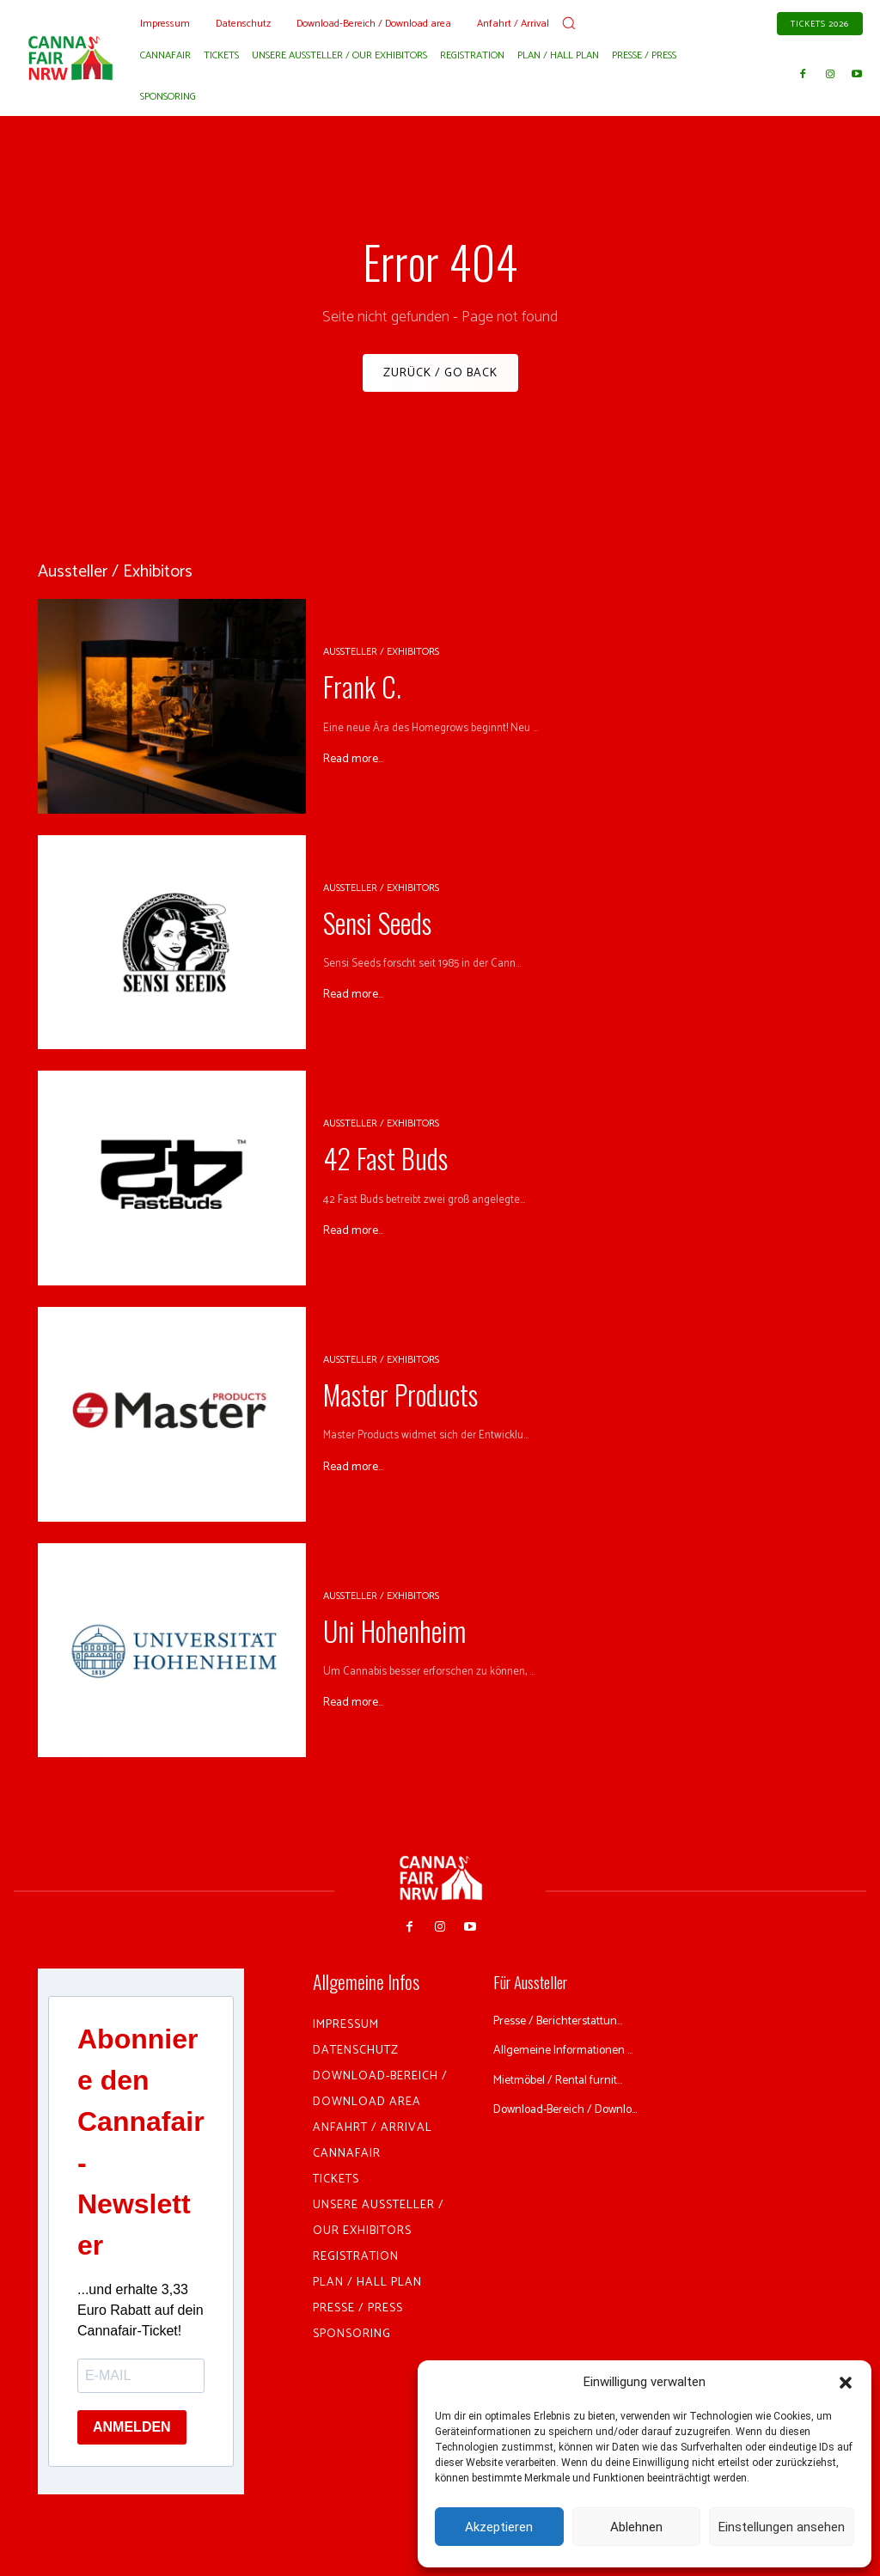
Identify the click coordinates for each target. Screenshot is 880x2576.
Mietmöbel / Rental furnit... (569, 2105)
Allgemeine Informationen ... (567, 2066)
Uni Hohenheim (371, 1637)
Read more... (353, 760)
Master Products (378, 1401)
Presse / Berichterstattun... (569, 2026)
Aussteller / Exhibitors (381, 664)
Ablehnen (636, 2527)
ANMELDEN (132, 2433)
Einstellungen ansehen (781, 2527)
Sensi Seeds (361, 929)
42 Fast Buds (366, 1165)
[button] (845, 2382)
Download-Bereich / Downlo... (550, 2144)
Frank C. (349, 693)
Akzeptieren (499, 2527)
